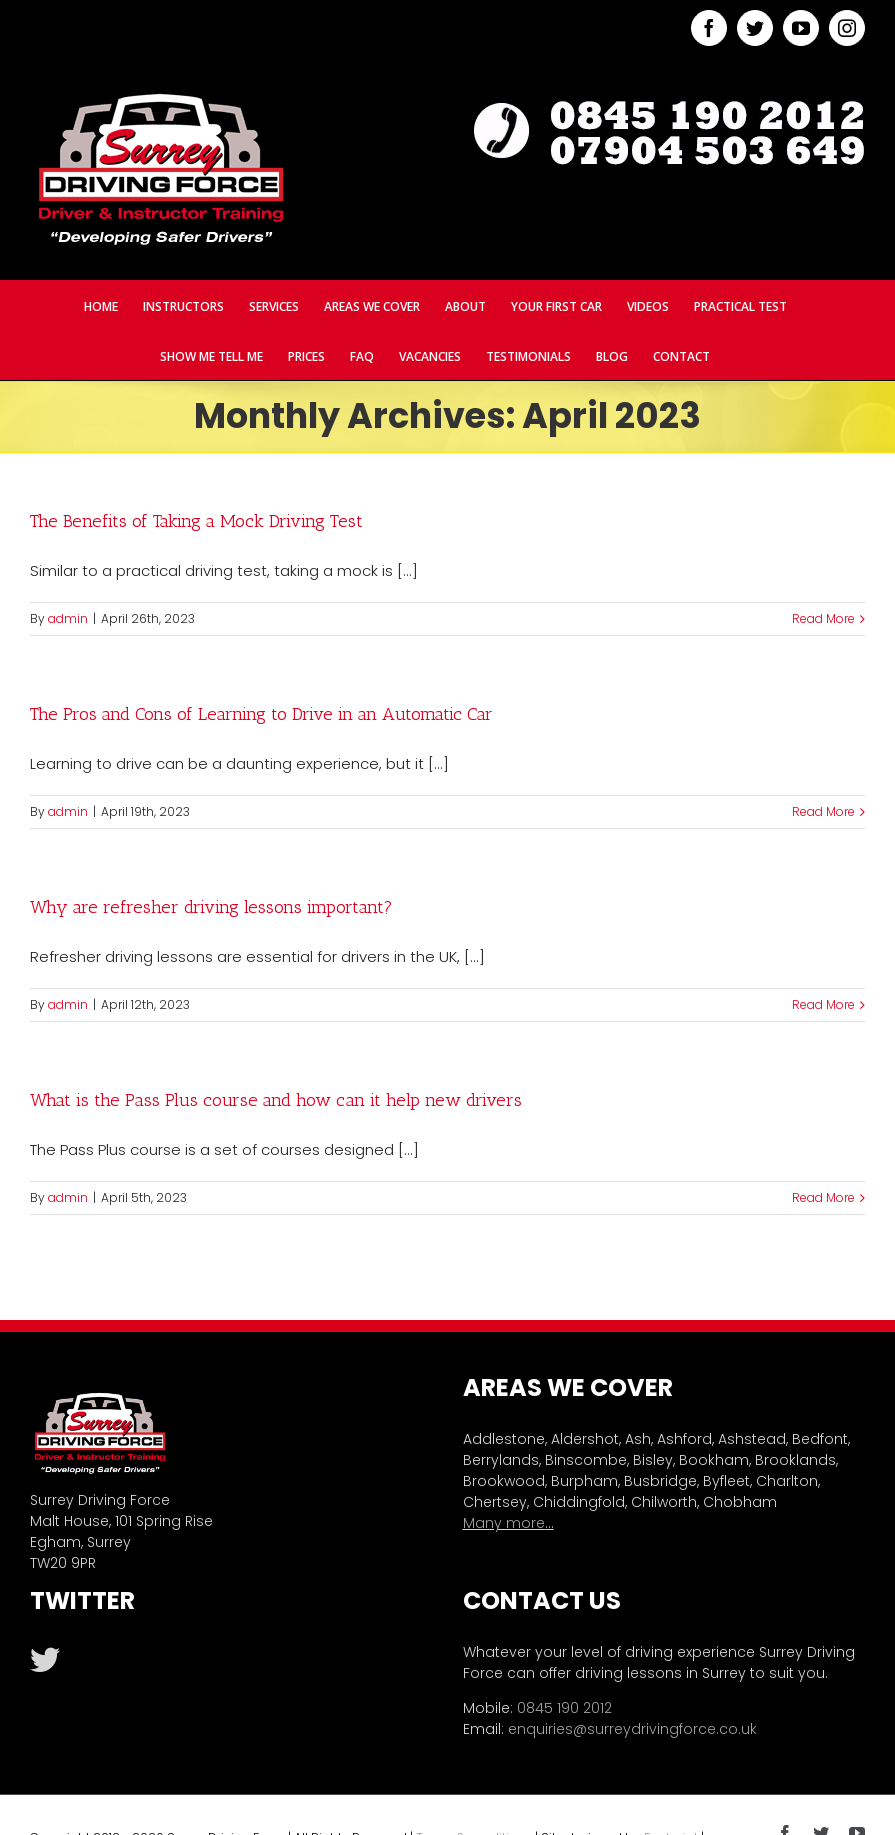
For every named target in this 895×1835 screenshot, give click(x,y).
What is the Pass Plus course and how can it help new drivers (276, 1100)
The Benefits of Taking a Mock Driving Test (196, 521)
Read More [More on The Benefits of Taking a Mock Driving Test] (823, 618)
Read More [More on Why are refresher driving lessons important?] (823, 1004)
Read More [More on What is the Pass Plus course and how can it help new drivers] (823, 1197)
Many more (504, 1523)
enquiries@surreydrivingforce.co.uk (632, 1729)
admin (68, 618)
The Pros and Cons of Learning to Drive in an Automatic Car (261, 714)
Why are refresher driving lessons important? (211, 907)
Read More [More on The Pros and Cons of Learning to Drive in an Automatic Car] (823, 811)
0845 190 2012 (564, 1708)
